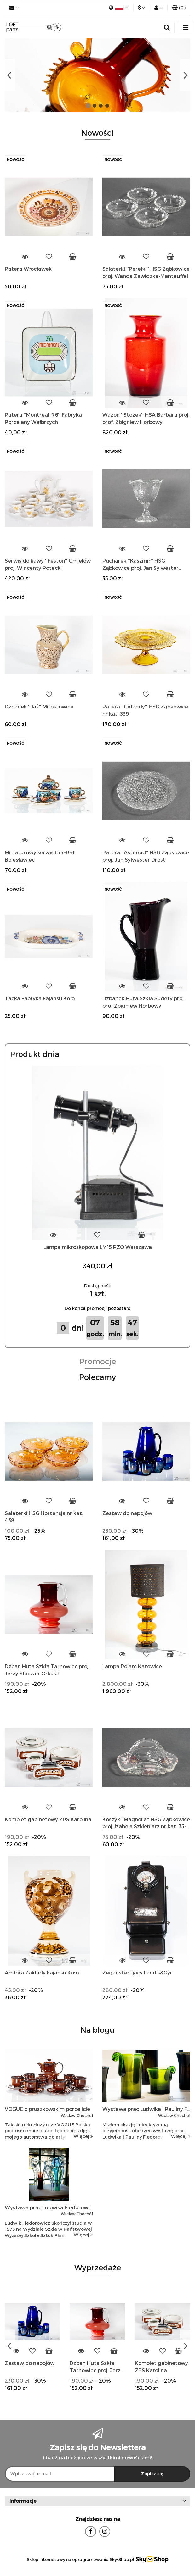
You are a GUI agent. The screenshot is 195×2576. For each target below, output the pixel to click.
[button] (178, 8)
